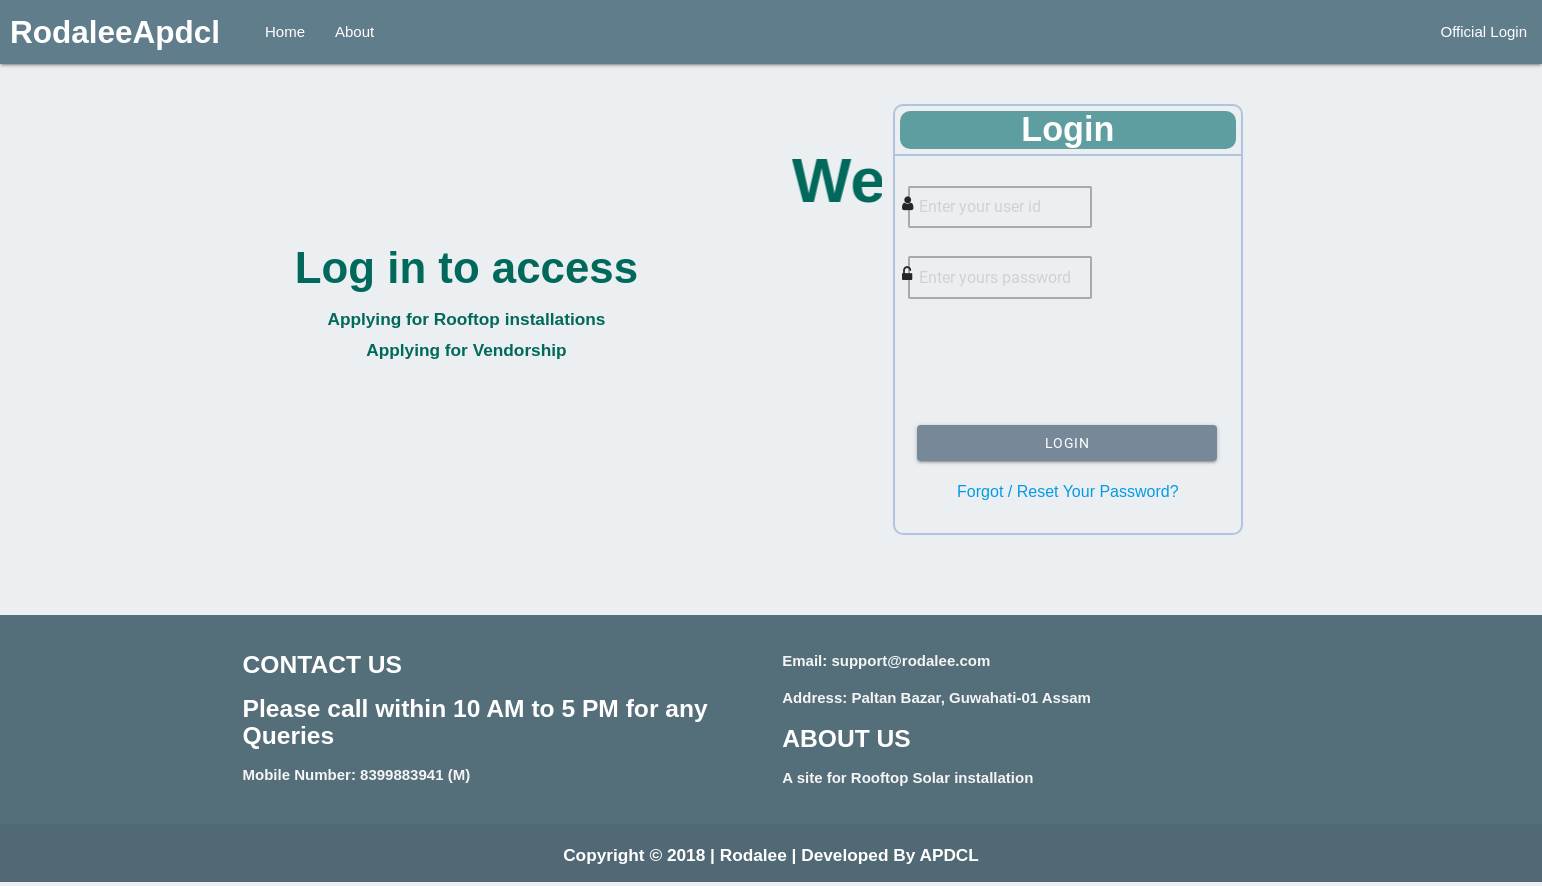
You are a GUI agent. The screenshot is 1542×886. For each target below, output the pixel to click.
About (354, 31)
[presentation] (1068, 371)
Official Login (1484, 31)
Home (285, 31)
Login (1067, 448)
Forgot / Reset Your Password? (1067, 496)
